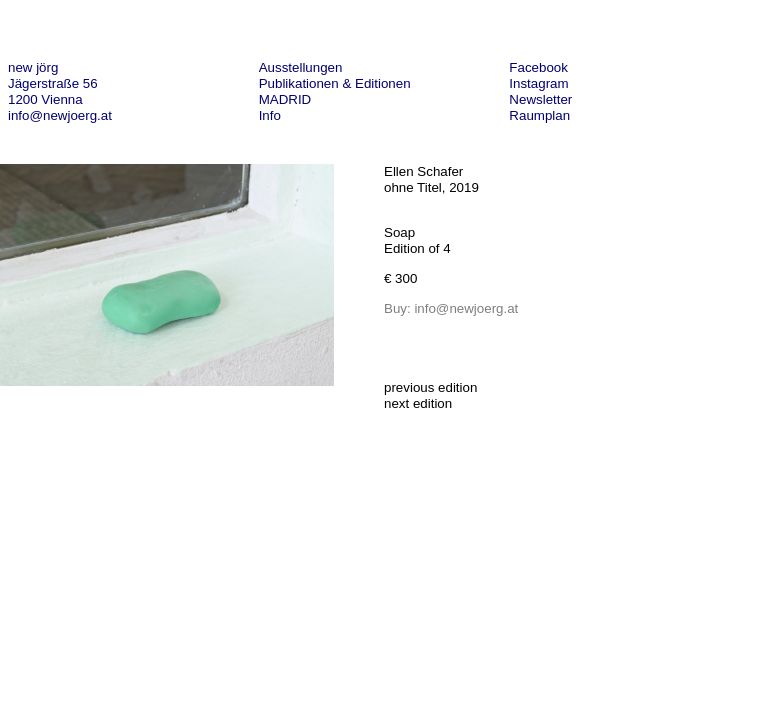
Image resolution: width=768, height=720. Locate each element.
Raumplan (539, 115)
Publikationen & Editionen (335, 83)
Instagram (538, 83)
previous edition (430, 387)
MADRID (285, 99)
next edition (418, 403)
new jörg (33, 67)
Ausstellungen (301, 67)
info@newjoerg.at (60, 115)
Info (270, 115)
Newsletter (540, 99)
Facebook (538, 67)
